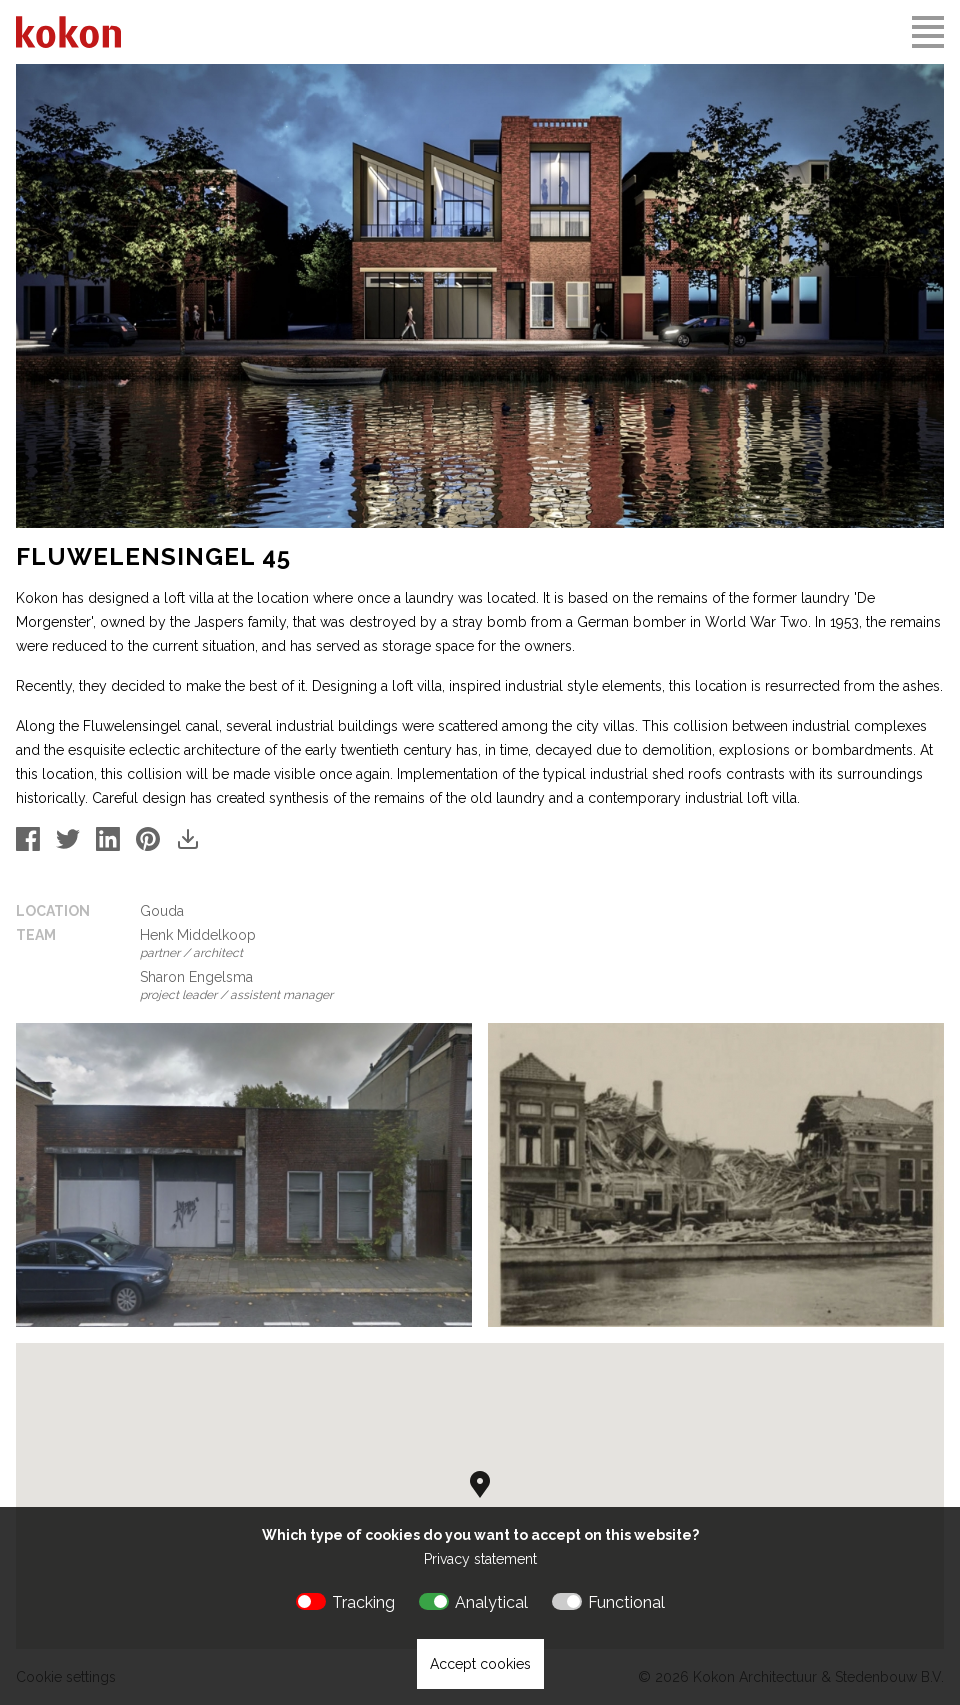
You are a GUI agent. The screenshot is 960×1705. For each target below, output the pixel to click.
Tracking (363, 1602)
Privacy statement (480, 1559)
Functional (626, 1602)
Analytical (491, 1602)
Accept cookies (480, 1664)
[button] (480, 1484)
